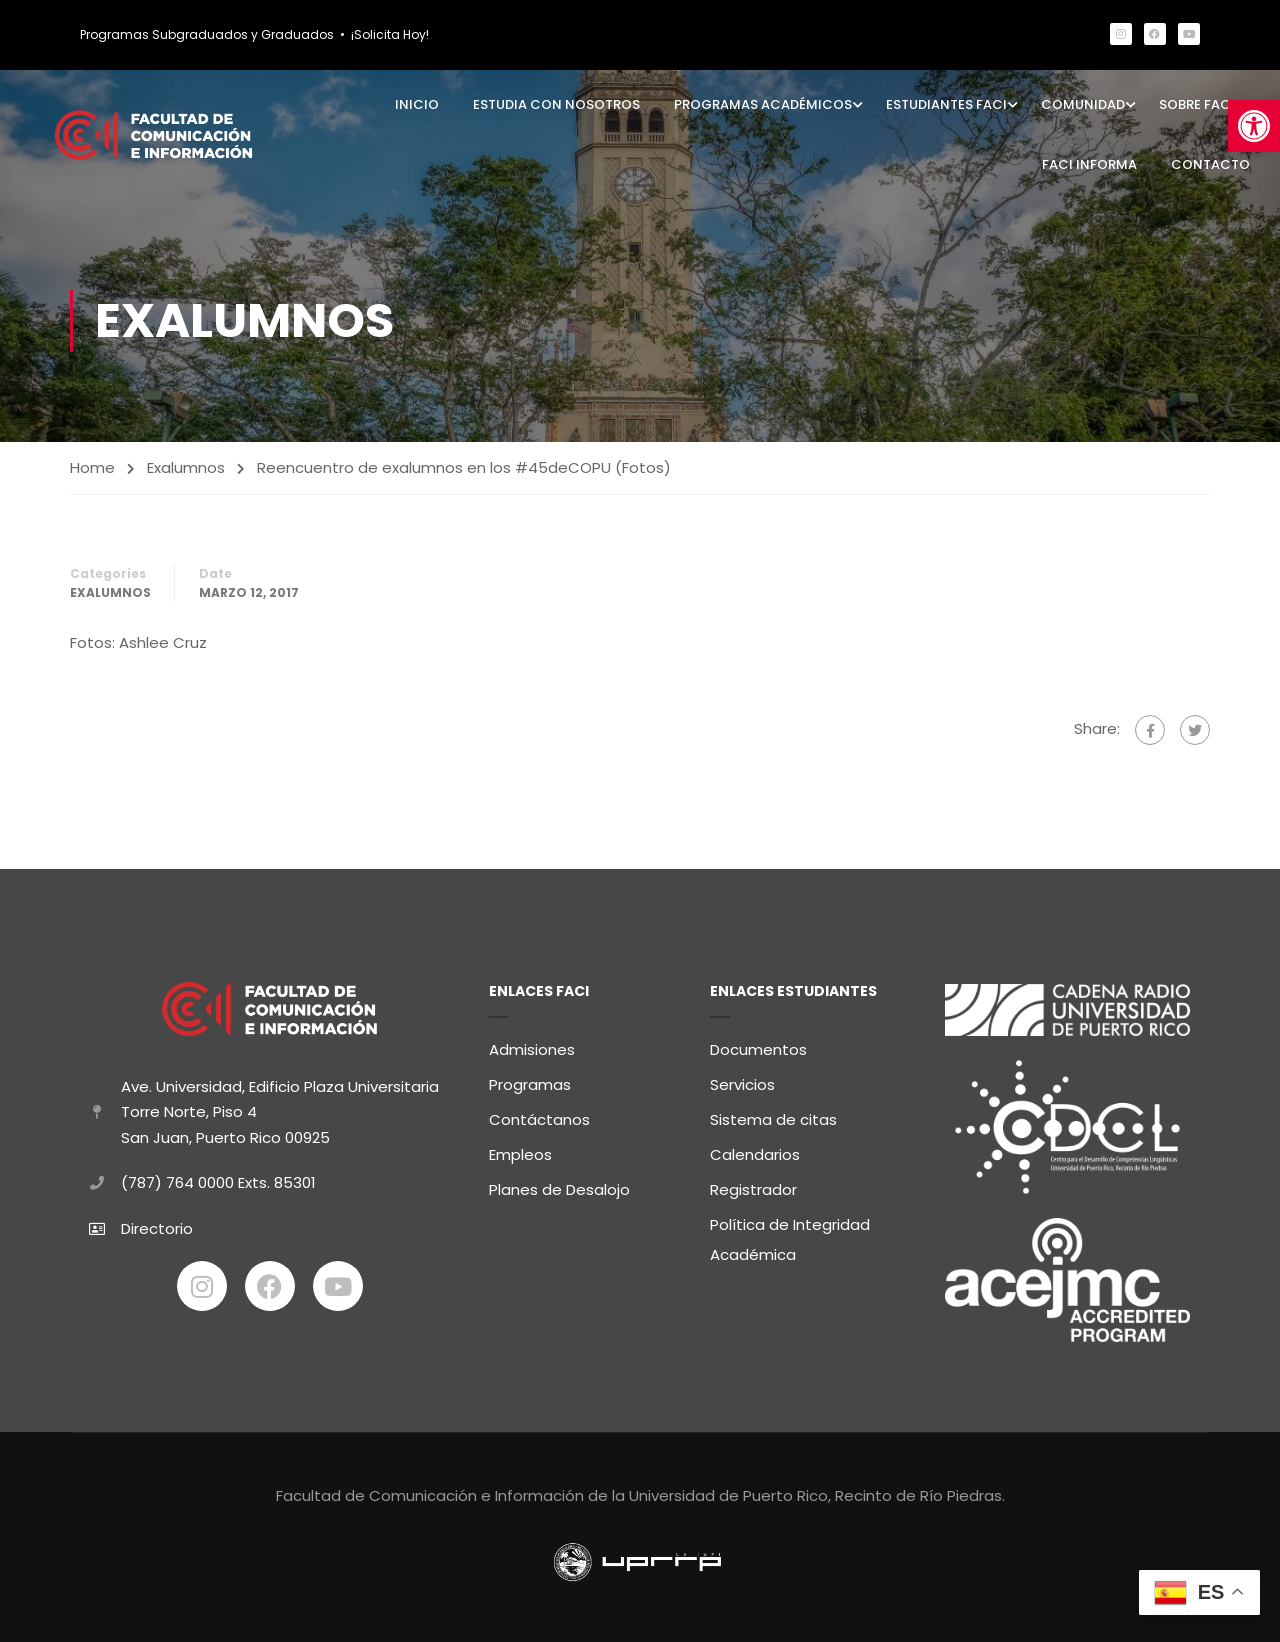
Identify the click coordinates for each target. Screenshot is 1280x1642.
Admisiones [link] (532, 1045)
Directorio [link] (157, 1224)
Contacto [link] (1210, 164)
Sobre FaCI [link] (1197, 104)
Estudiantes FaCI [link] (946, 104)
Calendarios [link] (755, 1150)
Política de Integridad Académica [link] (790, 1235)
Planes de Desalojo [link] (559, 1185)
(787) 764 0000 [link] (177, 1179)
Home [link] (92, 467)
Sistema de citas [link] (773, 1115)
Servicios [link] (742, 1080)
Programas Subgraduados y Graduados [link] (207, 34)
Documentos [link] (758, 1045)
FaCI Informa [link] (1089, 164)
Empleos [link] (520, 1150)
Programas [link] (530, 1080)
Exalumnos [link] (186, 467)
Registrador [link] (753, 1185)
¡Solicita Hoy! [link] (390, 34)
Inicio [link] (417, 104)
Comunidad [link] (1083, 104)
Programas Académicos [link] (763, 104)
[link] (1254, 126)
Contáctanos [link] (539, 1115)
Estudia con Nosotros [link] (556, 104)
